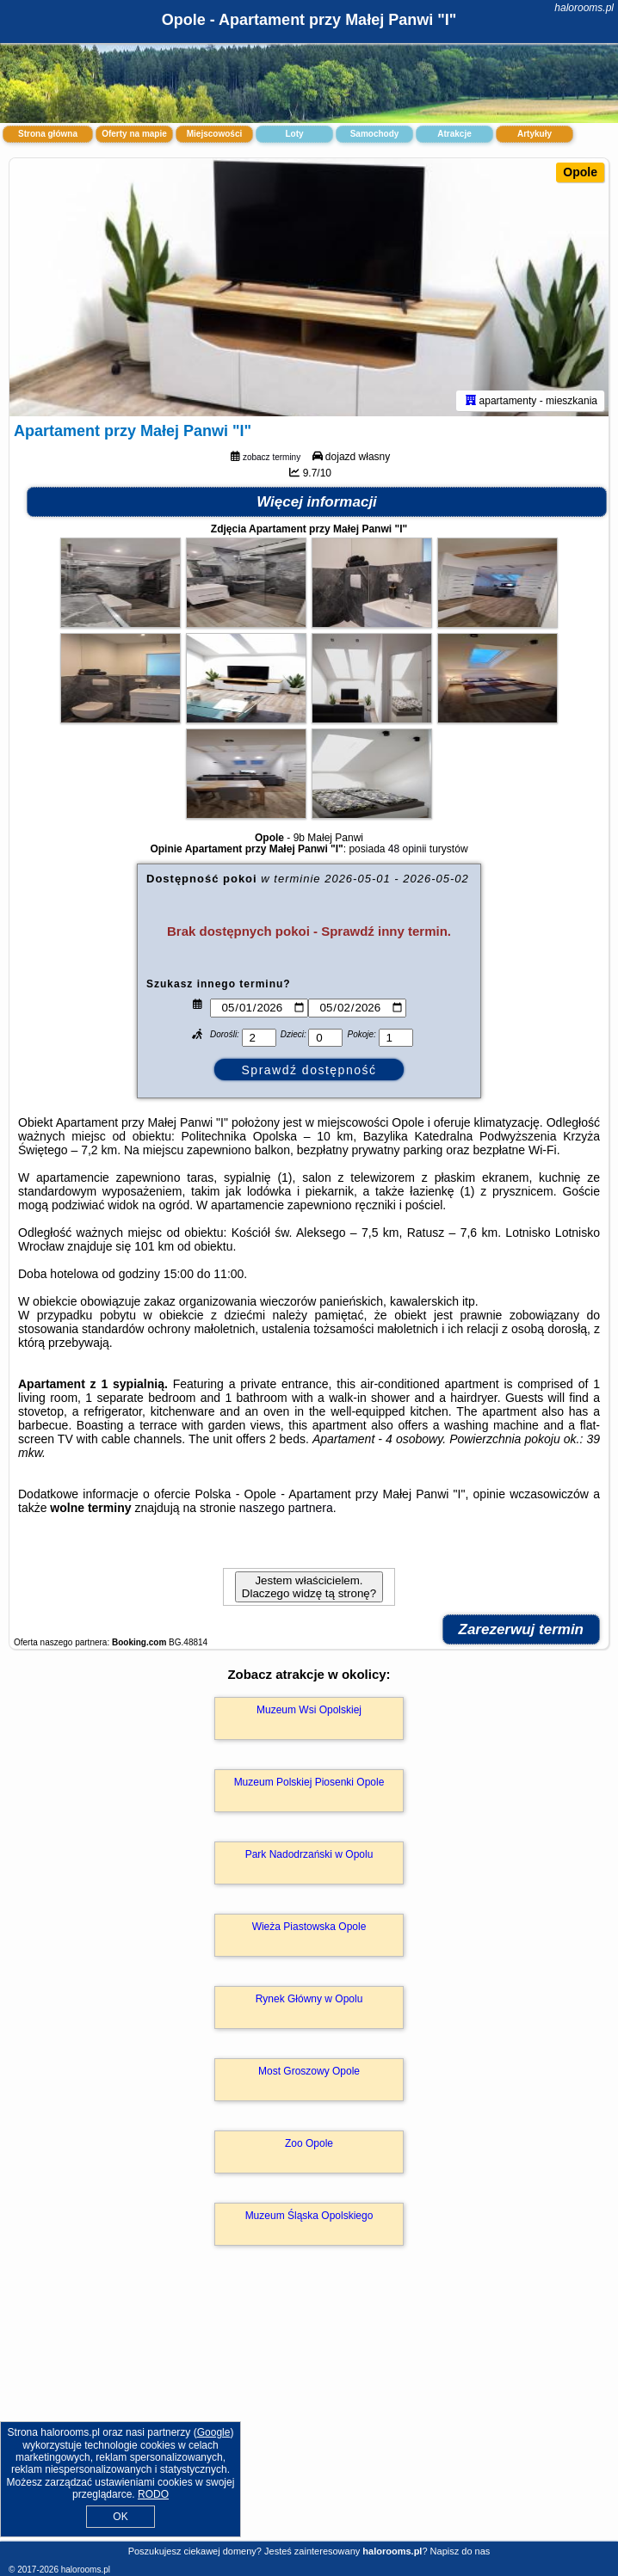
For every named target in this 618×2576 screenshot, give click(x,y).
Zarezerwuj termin (521, 1629)
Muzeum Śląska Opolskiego (309, 2216)
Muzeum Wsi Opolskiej (309, 1710)
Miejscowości (214, 133)
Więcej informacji (316, 502)
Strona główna (47, 133)
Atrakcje (454, 133)
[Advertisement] (309, 2412)
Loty (294, 133)
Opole (580, 172)
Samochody (374, 133)
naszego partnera (286, 1508)
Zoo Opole (309, 2143)
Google (214, 2432)
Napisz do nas (460, 2551)
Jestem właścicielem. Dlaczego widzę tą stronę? (309, 1587)
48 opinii (407, 849)
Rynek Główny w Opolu (309, 1999)
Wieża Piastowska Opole (309, 1927)
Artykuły (534, 133)
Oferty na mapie (134, 133)
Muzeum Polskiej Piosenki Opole (309, 1782)
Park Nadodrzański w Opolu (309, 1854)
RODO (153, 2494)
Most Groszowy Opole (309, 2071)
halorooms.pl (584, 8)
